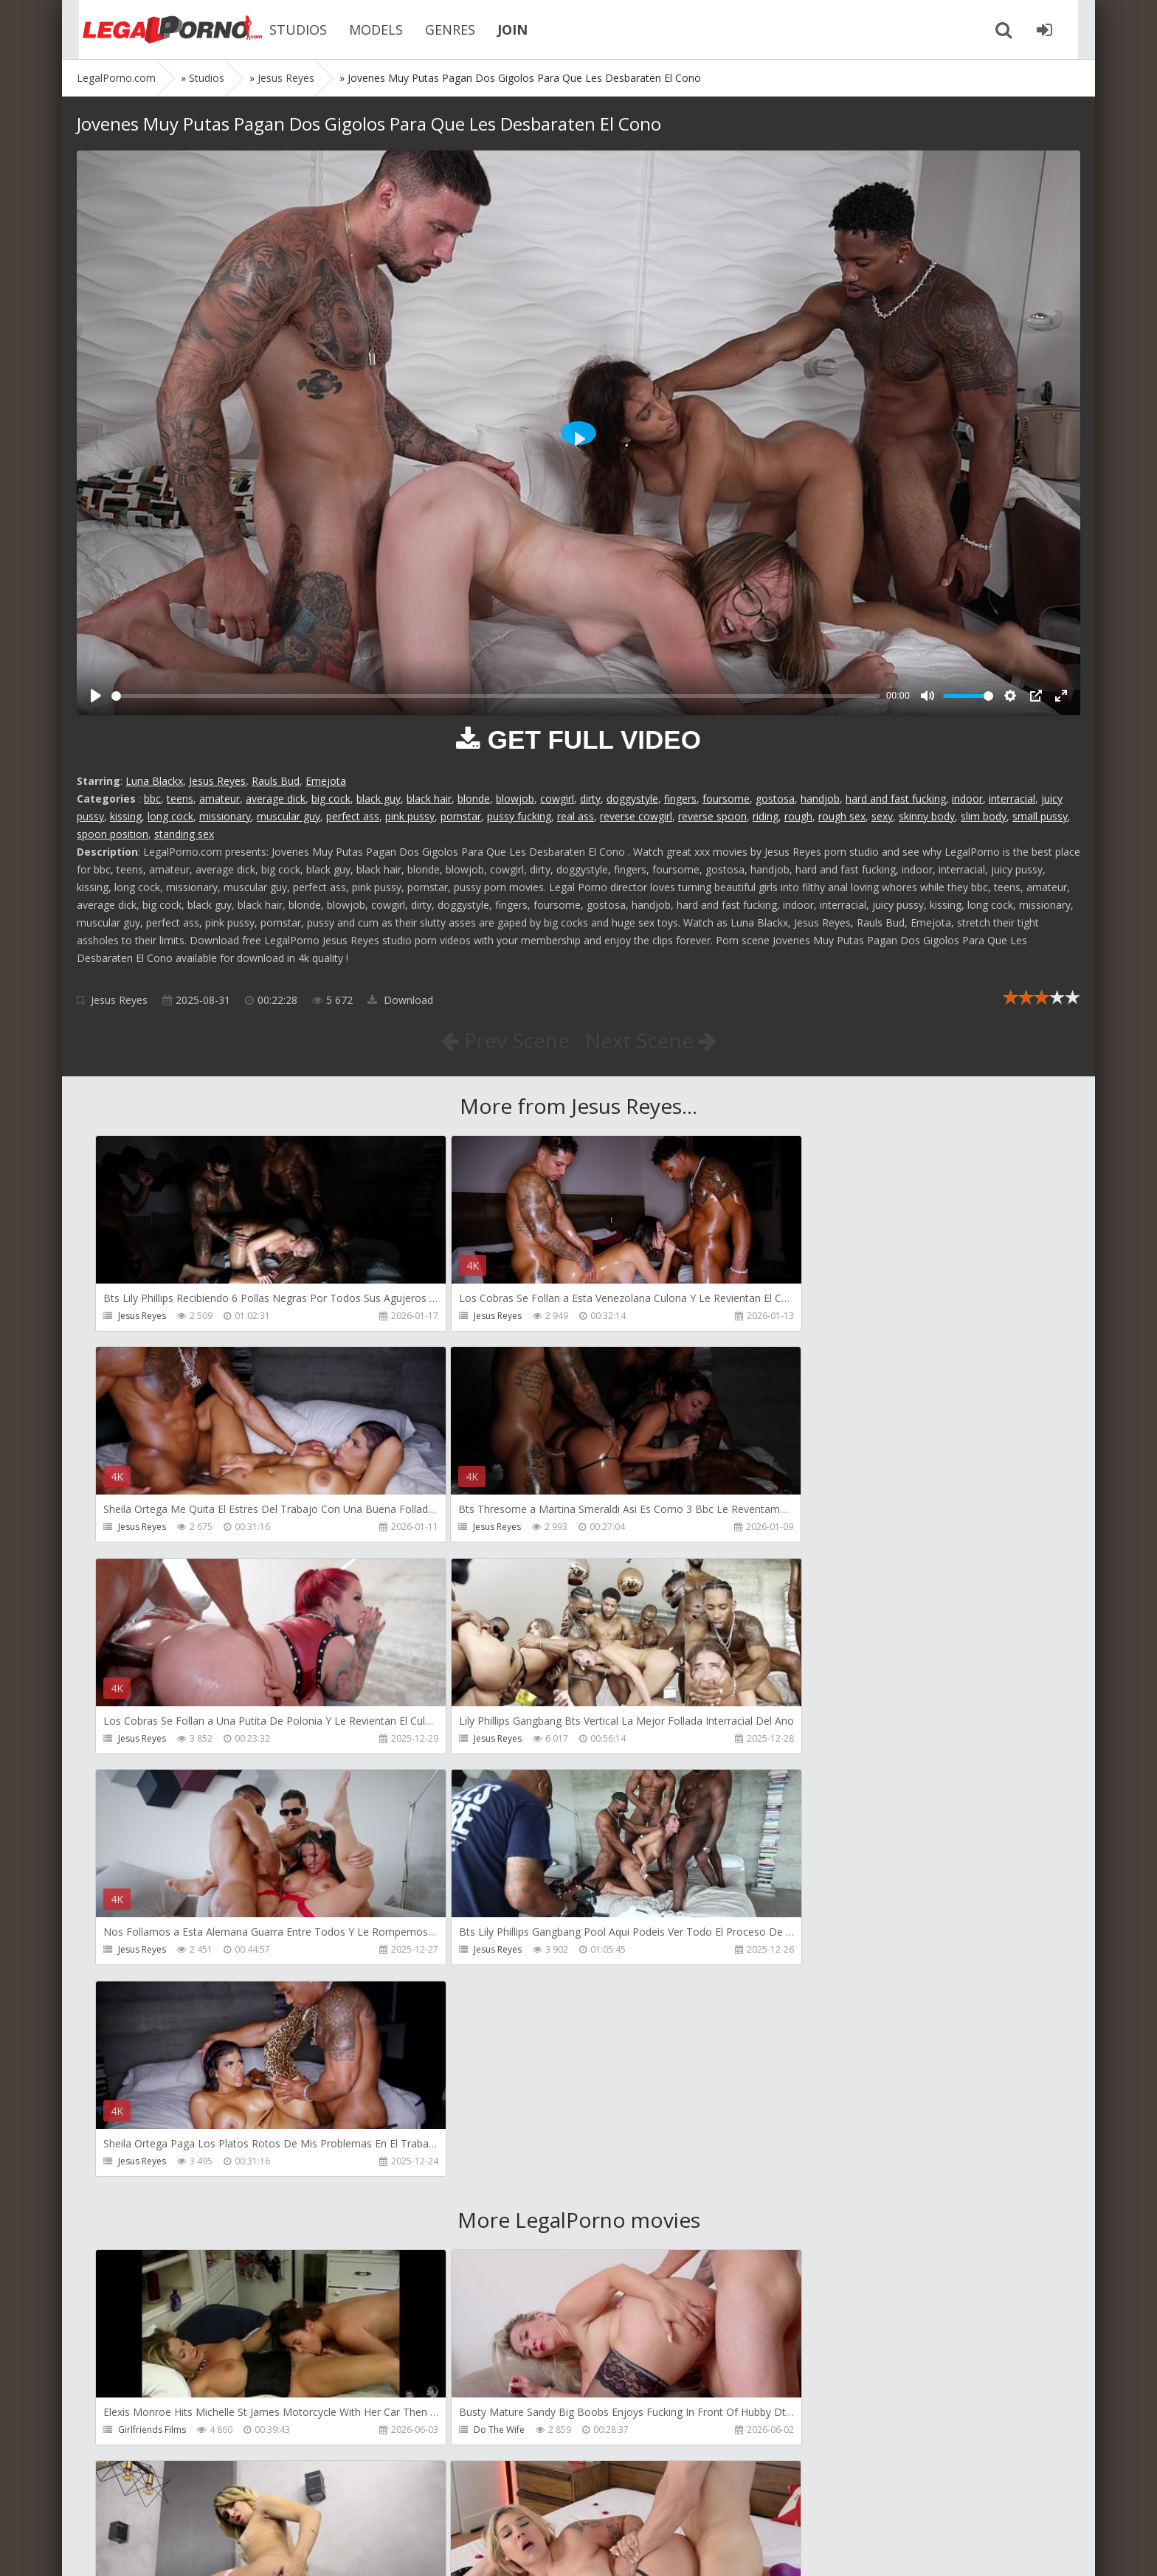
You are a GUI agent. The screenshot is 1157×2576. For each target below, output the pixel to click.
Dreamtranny (791, 2008)
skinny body (927, 816)
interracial (1012, 799)
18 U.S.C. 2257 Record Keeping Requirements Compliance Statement (546, 2550)
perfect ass (352, 816)
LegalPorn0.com (185, 2550)
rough (798, 816)
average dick (275, 799)
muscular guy (288, 816)
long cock (170, 816)
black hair (429, 799)
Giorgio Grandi (149, 2432)
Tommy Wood (148, 2220)
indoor (967, 799)
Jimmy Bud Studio (477, 2432)
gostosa (775, 799)
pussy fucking (519, 816)
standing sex (184, 834)
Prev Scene (504, 1040)
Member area (181, 2506)
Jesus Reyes (217, 781)
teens (180, 799)
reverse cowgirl (636, 816)
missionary (225, 816)
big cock (330, 799)
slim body (983, 816)
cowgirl (557, 799)
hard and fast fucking (896, 799)
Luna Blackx (154, 781)
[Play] (96, 695)
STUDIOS (286, 29)
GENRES (438, 29)
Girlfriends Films (152, 2008)
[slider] (495, 696)
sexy (882, 816)
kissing (126, 816)
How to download (286, 2506)
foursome (726, 799)
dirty (590, 799)
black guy (378, 799)
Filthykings (462, 2220)
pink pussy (410, 816)
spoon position (112, 834)
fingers (680, 799)
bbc (152, 799)
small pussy (1040, 816)
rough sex (842, 816)
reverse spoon (712, 816)
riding (765, 816)
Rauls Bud (276, 781)
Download (400, 1000)
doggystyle (632, 799)
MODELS (364, 29)
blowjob (515, 799)
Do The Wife (466, 2008)
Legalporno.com (158, 29)
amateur (219, 799)
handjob (820, 799)
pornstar (461, 816)
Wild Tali (781, 2432)
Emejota (325, 781)
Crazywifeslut (791, 2220)
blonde (473, 799)
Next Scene (651, 1040)
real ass (575, 816)
